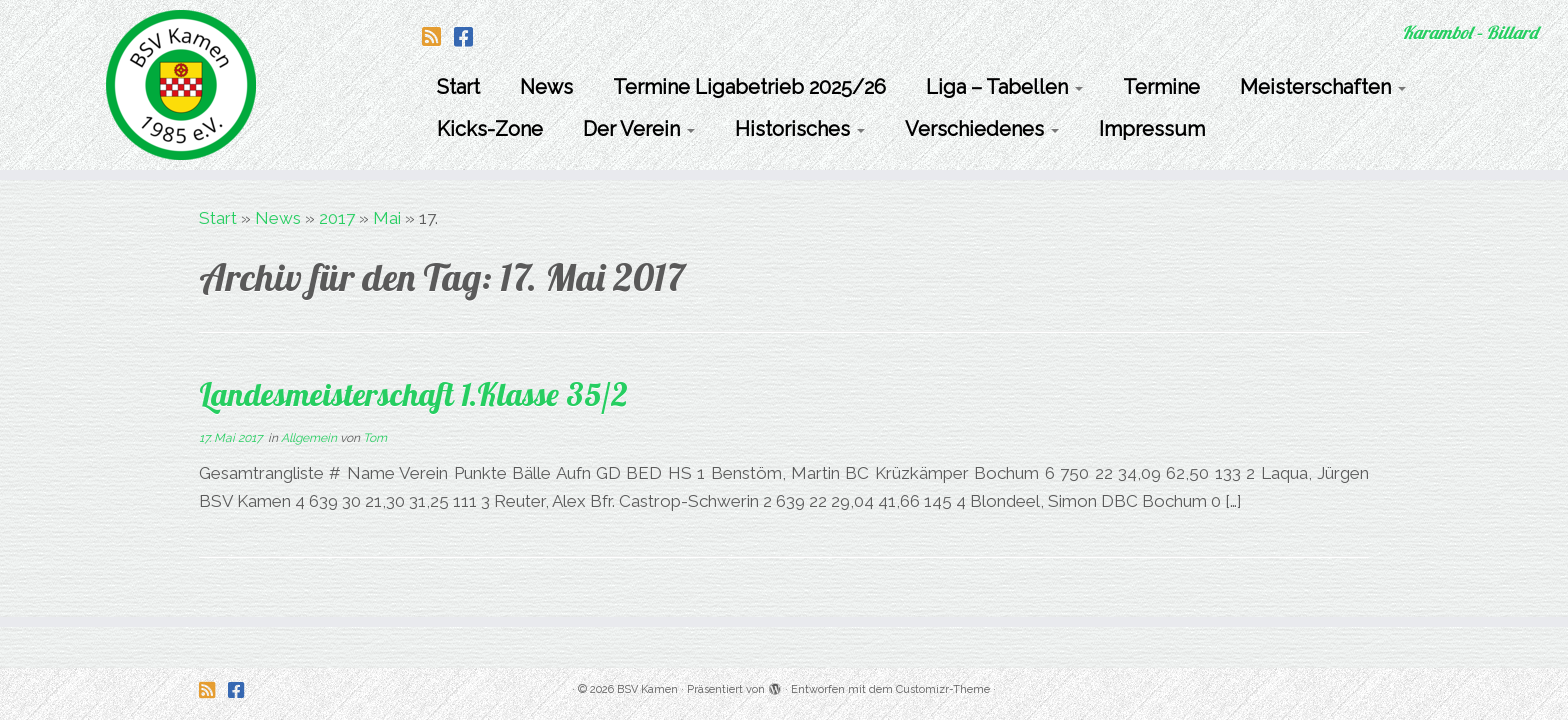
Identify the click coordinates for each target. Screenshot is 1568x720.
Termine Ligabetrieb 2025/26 (749, 87)
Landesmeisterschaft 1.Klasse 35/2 (413, 394)
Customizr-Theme (943, 689)
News (546, 87)
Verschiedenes (982, 129)
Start (458, 87)
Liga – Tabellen (1004, 87)
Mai (387, 218)
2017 (337, 218)
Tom (375, 438)
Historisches (800, 129)
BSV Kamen (647, 689)
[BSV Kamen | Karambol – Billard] (181, 85)
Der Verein (639, 129)
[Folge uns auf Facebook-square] (470, 37)
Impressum (1152, 129)
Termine (1161, 87)
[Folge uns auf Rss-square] (438, 37)
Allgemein (310, 438)
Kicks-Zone (490, 129)
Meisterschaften (1323, 87)
